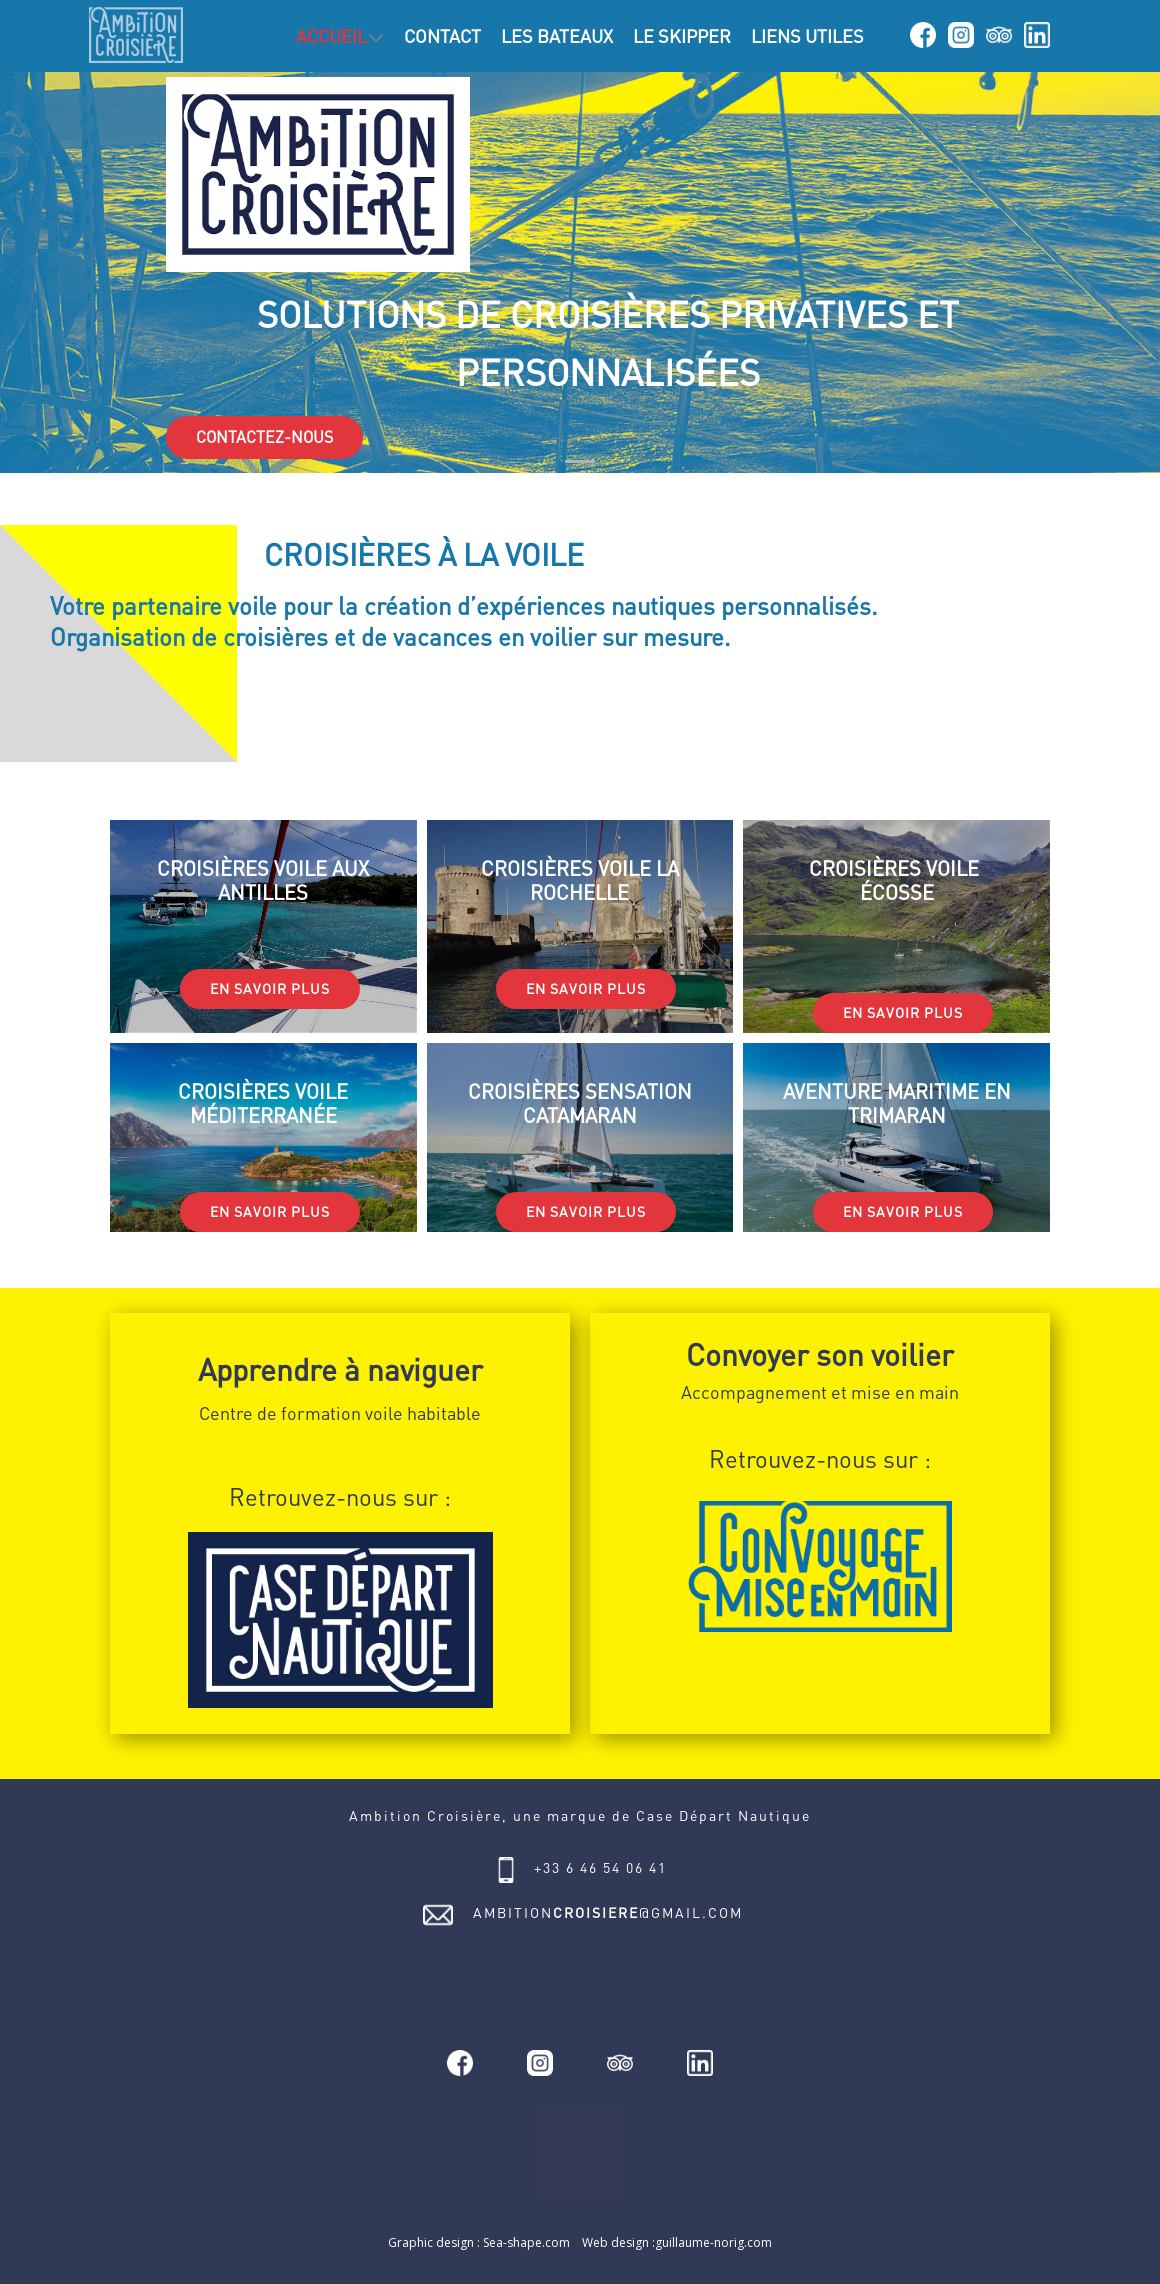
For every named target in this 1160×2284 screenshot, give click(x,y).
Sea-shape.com (526, 2242)
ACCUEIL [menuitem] (331, 36)
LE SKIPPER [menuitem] (682, 36)
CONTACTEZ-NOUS (264, 437)
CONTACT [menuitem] (442, 36)
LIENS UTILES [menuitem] (807, 36)
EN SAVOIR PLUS (270, 988)
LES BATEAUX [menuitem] (557, 36)
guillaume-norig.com (713, 2242)
